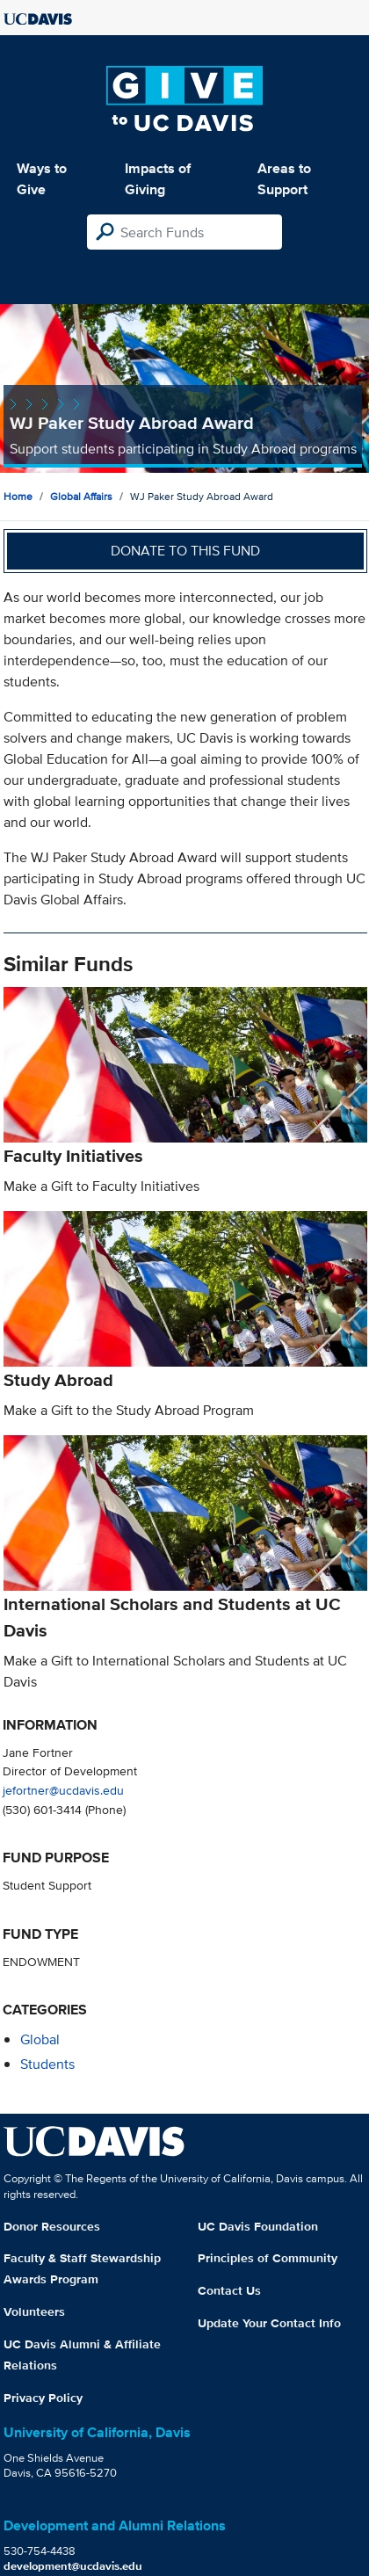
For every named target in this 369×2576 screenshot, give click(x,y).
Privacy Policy (43, 2397)
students (47, 2064)
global (40, 2039)
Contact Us (229, 2290)
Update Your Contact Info (269, 2323)
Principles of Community (267, 2258)
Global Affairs (81, 496)
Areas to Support (284, 179)
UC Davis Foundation (258, 2226)
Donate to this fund (185, 551)
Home (18, 496)
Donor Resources (52, 2226)
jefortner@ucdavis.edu (63, 1790)
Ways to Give (42, 179)
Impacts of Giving (158, 179)
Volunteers (34, 2311)
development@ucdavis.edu (73, 2566)
